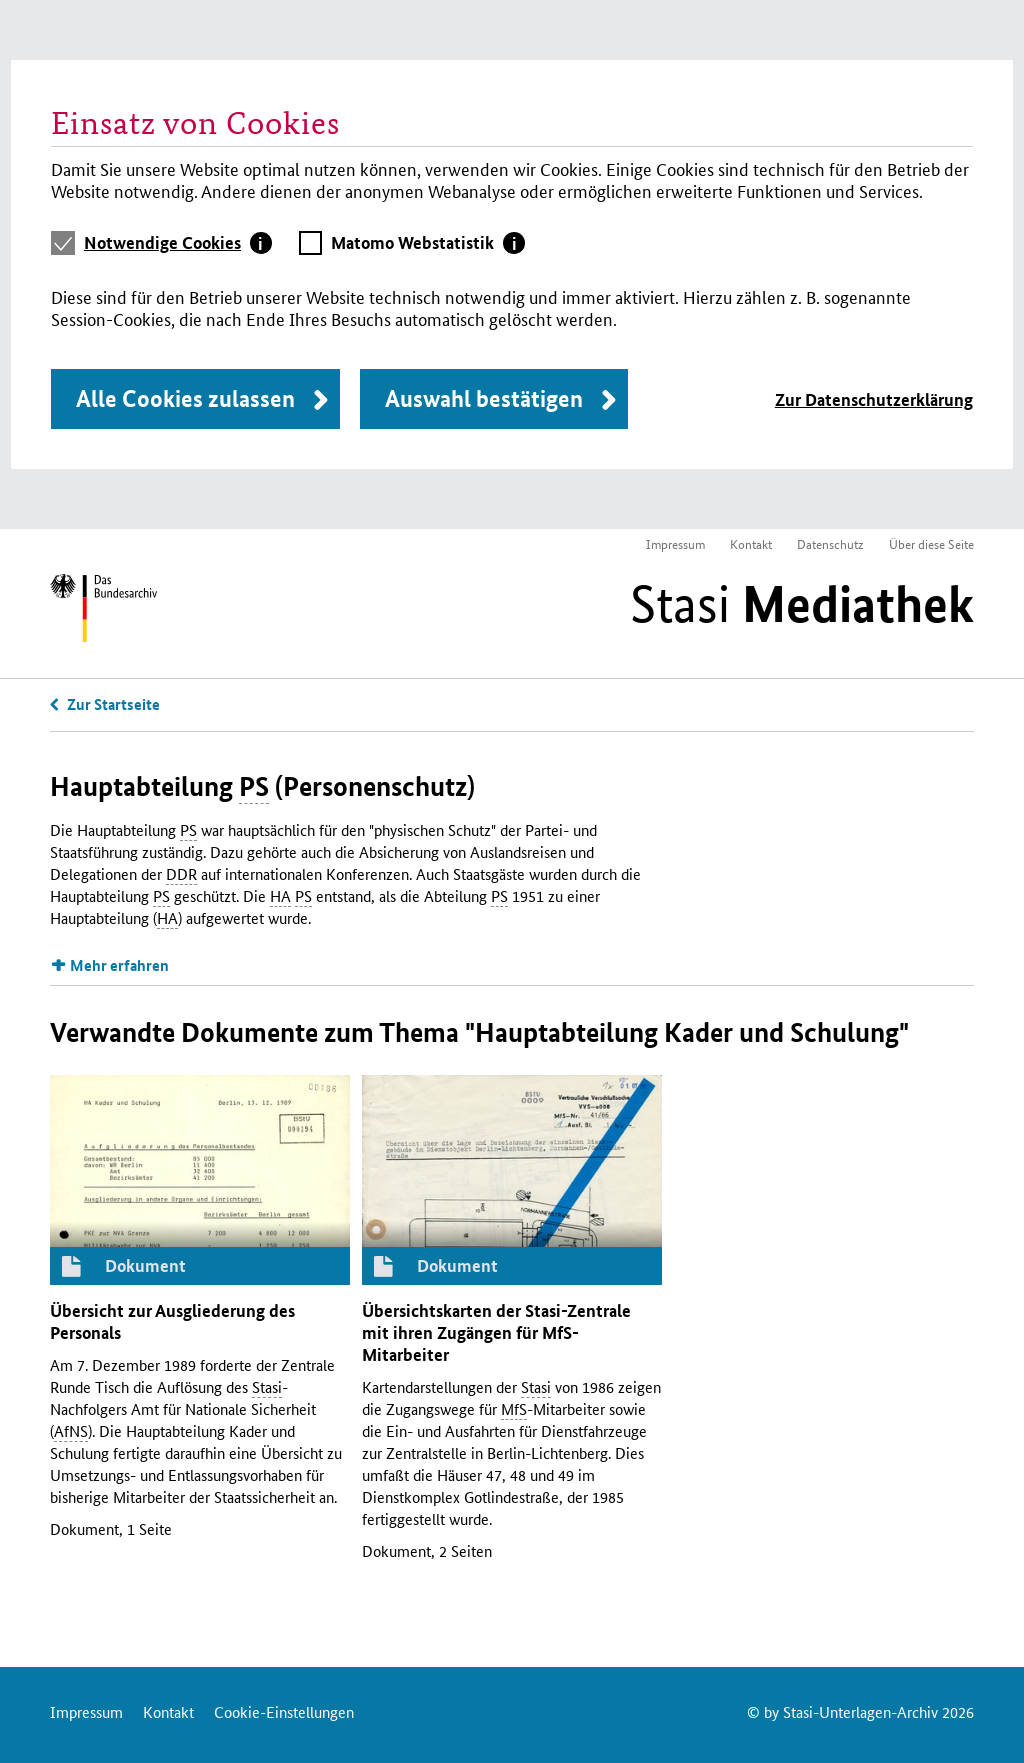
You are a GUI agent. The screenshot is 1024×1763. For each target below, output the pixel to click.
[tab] (178, 243)
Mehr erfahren (119, 965)
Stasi (802, 604)
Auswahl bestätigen (484, 398)
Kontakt (751, 543)
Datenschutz (830, 543)
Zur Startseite (113, 704)
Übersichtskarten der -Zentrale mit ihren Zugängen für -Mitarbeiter (496, 1332)
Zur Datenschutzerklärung (874, 399)
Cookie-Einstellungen (284, 1711)
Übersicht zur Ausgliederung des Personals (172, 1321)
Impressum (675, 543)
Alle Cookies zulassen (185, 398)
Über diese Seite (931, 543)
